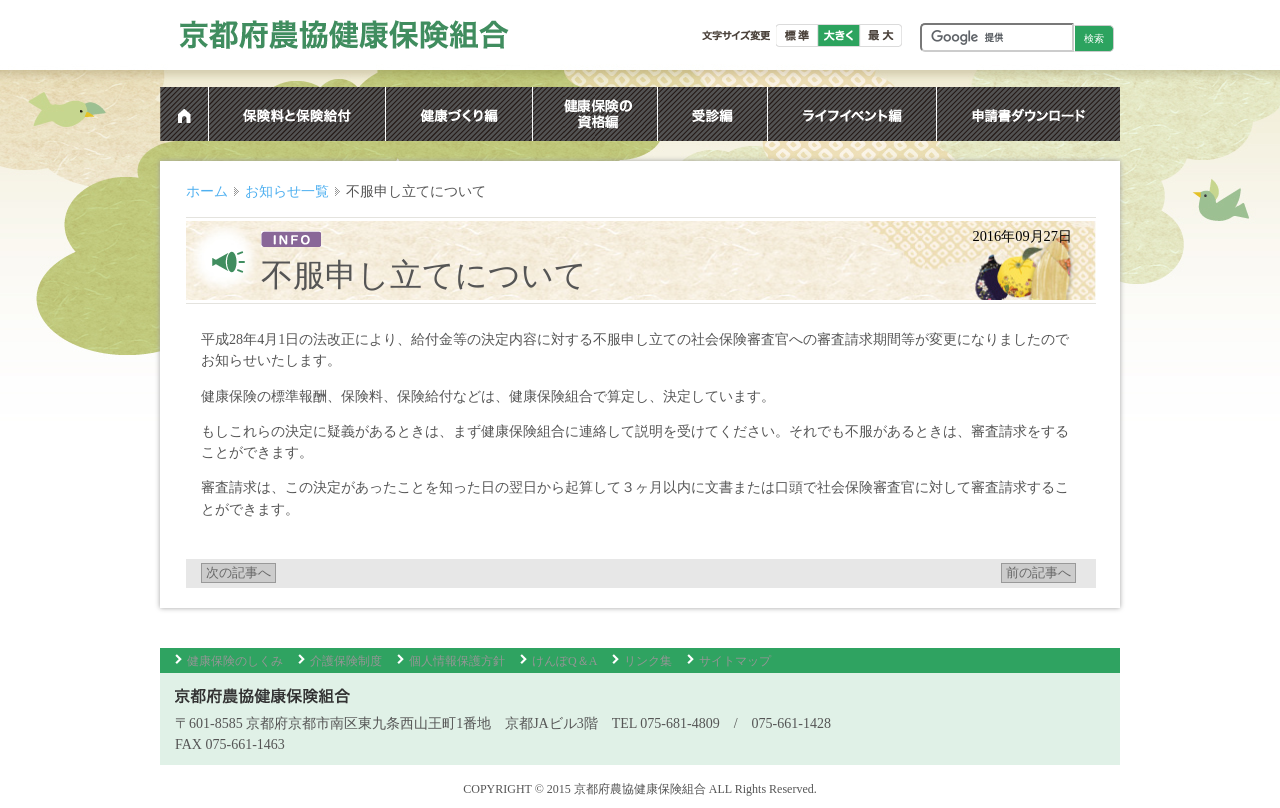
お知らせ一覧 (287, 191)
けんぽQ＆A (564, 661)
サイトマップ (735, 661)
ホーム (207, 191)
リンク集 (648, 661)
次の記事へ (238, 573)
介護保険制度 (346, 661)
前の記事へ (1038, 573)
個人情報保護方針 (457, 661)
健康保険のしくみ (235, 661)
